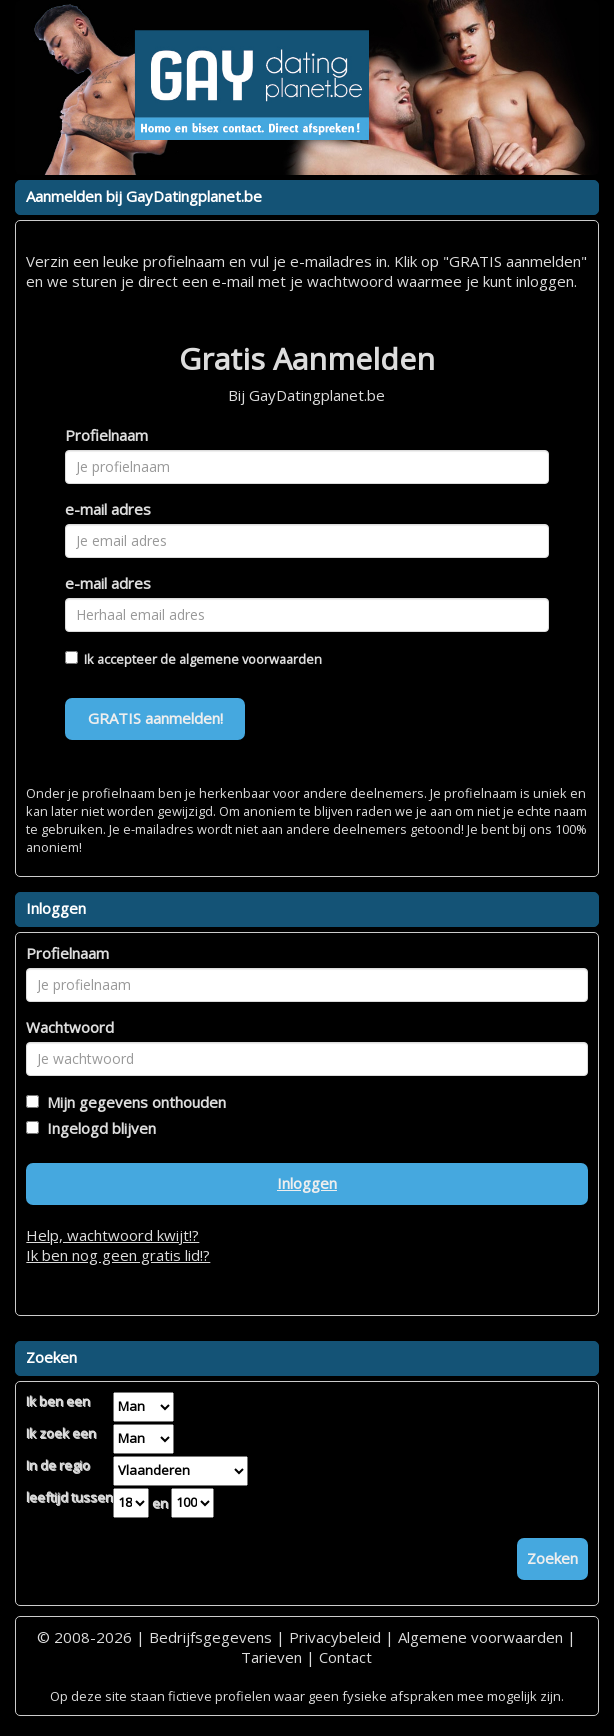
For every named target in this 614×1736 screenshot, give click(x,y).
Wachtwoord (70, 1027)
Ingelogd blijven (97, 1128)
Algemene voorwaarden (480, 1637)
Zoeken (552, 1558)
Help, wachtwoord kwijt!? (112, 1235)
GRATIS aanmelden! (155, 718)
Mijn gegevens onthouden (132, 1102)
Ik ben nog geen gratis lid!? (118, 1255)
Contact (345, 1657)
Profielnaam (106, 435)
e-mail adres (108, 509)
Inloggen (307, 1183)
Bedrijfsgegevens (210, 1637)
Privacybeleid (335, 1637)
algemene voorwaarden (250, 659)
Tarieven (271, 1657)
